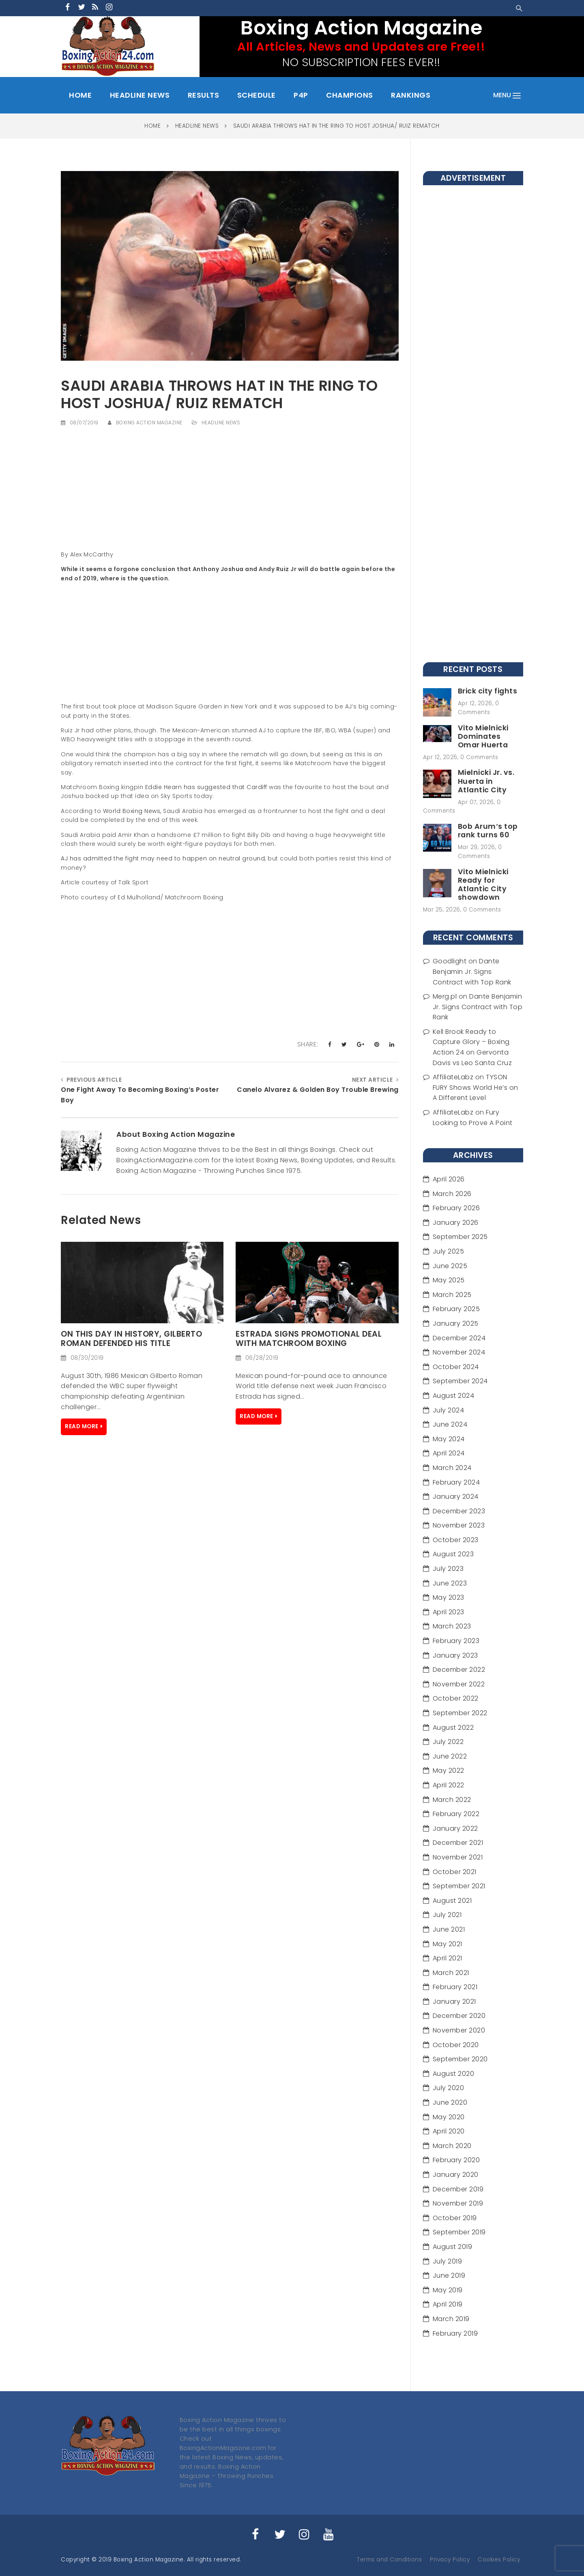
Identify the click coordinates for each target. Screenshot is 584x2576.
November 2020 (459, 2030)
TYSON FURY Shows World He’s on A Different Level (475, 1087)
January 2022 (455, 1828)
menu (507, 95)
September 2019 (459, 2232)
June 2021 (449, 1929)
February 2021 (455, 1987)
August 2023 (453, 1554)
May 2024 (449, 1439)
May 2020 (449, 2117)
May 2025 (449, 1280)
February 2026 (456, 1208)
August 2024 (453, 1395)
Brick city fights (487, 691)
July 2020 (448, 2087)
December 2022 (459, 1669)
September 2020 (460, 2059)
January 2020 (456, 2174)
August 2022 (453, 1727)
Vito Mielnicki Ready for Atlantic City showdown (483, 884)
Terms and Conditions (389, 2559)
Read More (82, 1426)
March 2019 (451, 2319)
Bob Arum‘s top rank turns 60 (488, 831)
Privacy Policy (450, 2559)
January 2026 (456, 1222)
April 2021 (447, 1958)
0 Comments (479, 757)
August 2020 (453, 2073)
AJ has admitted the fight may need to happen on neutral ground (163, 858)
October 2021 (455, 1871)
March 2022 (452, 1799)
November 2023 (459, 1525)
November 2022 (459, 1684)
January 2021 (454, 2001)
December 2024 (459, 1338)
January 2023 (455, 1655)
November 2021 (458, 1857)
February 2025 (456, 1309)
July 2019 (447, 2261)
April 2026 (449, 1179)
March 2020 (452, 2145)
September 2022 (460, 1713)
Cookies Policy (499, 2559)
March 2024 (452, 1467)
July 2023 (448, 1568)
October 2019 (455, 2218)
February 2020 (456, 2160)
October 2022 (456, 1698)
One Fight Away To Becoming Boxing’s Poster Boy (140, 1095)
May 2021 (447, 1944)
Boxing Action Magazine (149, 422)
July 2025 (448, 1251)
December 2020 (459, 2015)
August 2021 (452, 1900)
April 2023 (448, 1612)
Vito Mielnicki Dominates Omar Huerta (483, 736)
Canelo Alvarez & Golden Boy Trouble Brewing (318, 1089)
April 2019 (448, 2304)
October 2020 (456, 2045)
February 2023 (456, 1640)
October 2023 (456, 1540)
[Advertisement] (230, 493)
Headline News (221, 422)
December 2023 (459, 1511)
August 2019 (452, 2246)
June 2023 (450, 1583)
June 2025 (450, 1266)
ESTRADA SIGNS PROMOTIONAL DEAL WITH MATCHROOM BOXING (309, 1339)
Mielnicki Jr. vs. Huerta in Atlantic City (486, 781)
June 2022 (450, 1756)
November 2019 (458, 2203)
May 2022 (448, 1770)
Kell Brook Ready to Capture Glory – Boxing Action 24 (471, 1042)
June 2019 (449, 2275)
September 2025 (460, 1236)
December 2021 (458, 1842)
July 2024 (448, 1410)
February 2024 (456, 1482)
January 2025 (456, 1323)
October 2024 (456, 1366)
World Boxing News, (131, 811)
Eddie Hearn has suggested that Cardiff (206, 787)
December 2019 (458, 2189)
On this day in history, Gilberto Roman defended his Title (131, 1339)
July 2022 (448, 1741)
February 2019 (455, 2333)
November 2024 (459, 1352)
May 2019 (448, 2290)
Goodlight (450, 961)
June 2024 (450, 1424)
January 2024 (456, 1496)
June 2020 (450, 2102)
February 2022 (456, 1814)
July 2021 (447, 1914)
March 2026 (452, 1193)
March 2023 (452, 1626)
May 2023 (448, 1597)
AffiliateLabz (453, 1077)
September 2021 (459, 1886)
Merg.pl (445, 996)
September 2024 (460, 1381)
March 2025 (452, 1294)
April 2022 (448, 1785)
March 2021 (451, 1972)
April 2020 (449, 2131)
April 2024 (449, 1453)
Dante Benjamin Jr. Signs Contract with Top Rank (472, 971)
